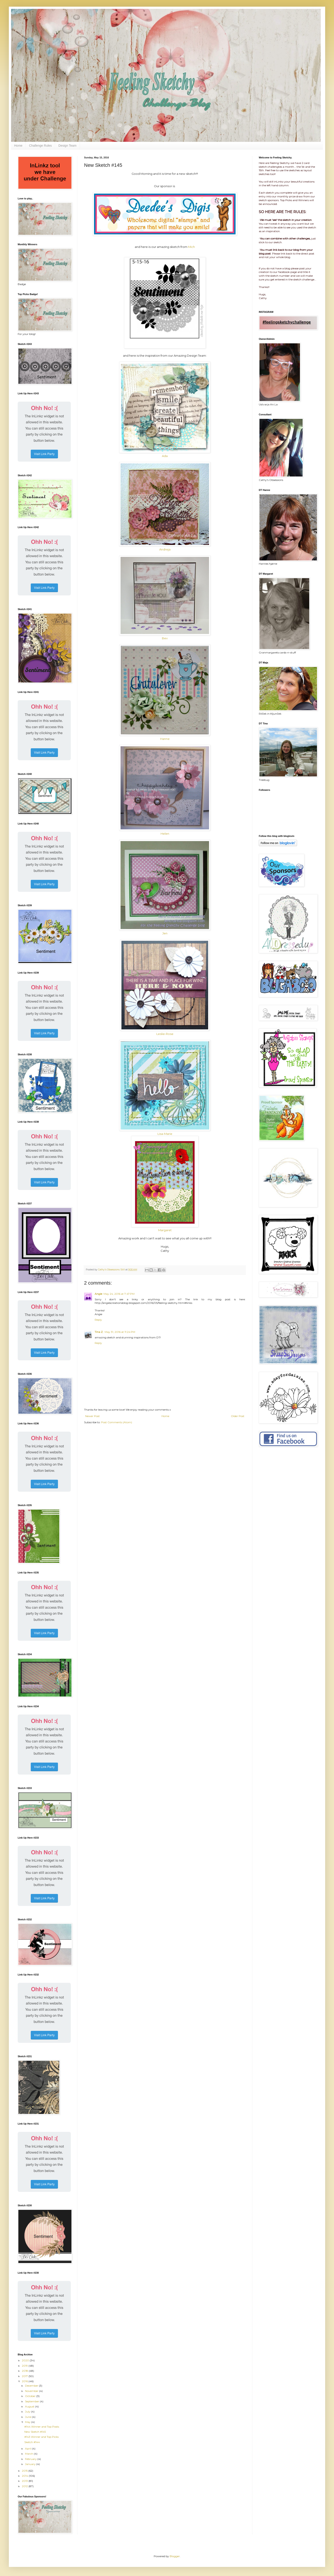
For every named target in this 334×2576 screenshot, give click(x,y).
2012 (25, 2486)
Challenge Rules (40, 145)
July (28, 2411)
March (29, 2453)
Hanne (165, 739)
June (28, 2417)
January (30, 2464)
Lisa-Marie (164, 1133)
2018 (25, 2370)
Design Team (67, 145)
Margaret (165, 1230)
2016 (25, 2381)
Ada (165, 456)
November (32, 2391)
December (32, 2385)
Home (18, 145)
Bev (165, 638)
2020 (26, 2360)
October (30, 2396)
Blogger (175, 2556)
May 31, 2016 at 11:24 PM (120, 1332)
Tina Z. (99, 1332)
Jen (164, 933)
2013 (25, 2481)
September (32, 2401)
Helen (165, 833)
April (28, 2448)
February (31, 2459)
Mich (191, 247)
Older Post (237, 1416)
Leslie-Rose (164, 1034)
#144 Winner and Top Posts (41, 2426)
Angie (98, 1293)
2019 (25, 2365)
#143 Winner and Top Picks (41, 2436)
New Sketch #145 (35, 2431)
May (28, 2422)
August (30, 2406)
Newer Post (92, 1416)
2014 (25, 2475)
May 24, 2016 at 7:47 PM (119, 1293)
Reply (98, 1319)
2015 (25, 2470)
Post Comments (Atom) (116, 1422)
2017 (25, 2376)
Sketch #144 (32, 2442)
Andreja (165, 549)
